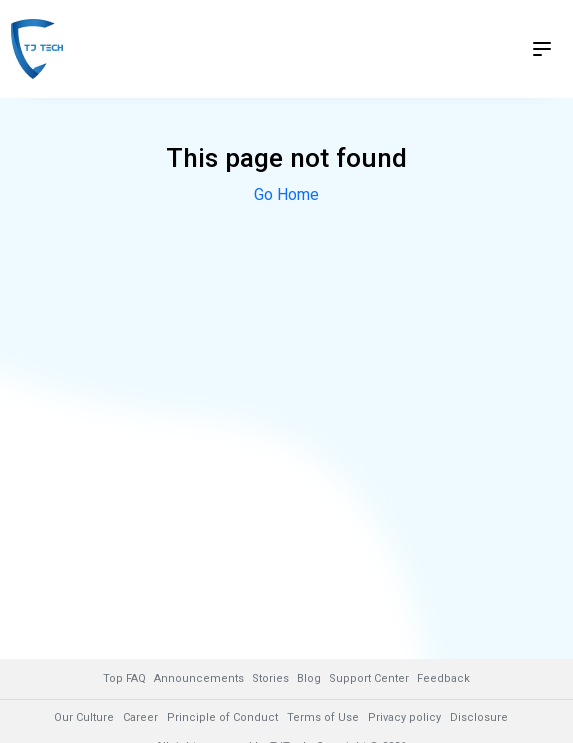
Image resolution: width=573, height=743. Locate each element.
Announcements (199, 678)
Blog (309, 678)
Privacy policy (404, 717)
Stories (270, 678)
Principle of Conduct (222, 717)
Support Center (369, 678)
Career (140, 717)
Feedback (443, 678)
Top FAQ (124, 678)
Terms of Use (323, 717)
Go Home (286, 194)
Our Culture (84, 717)
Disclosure (479, 717)
